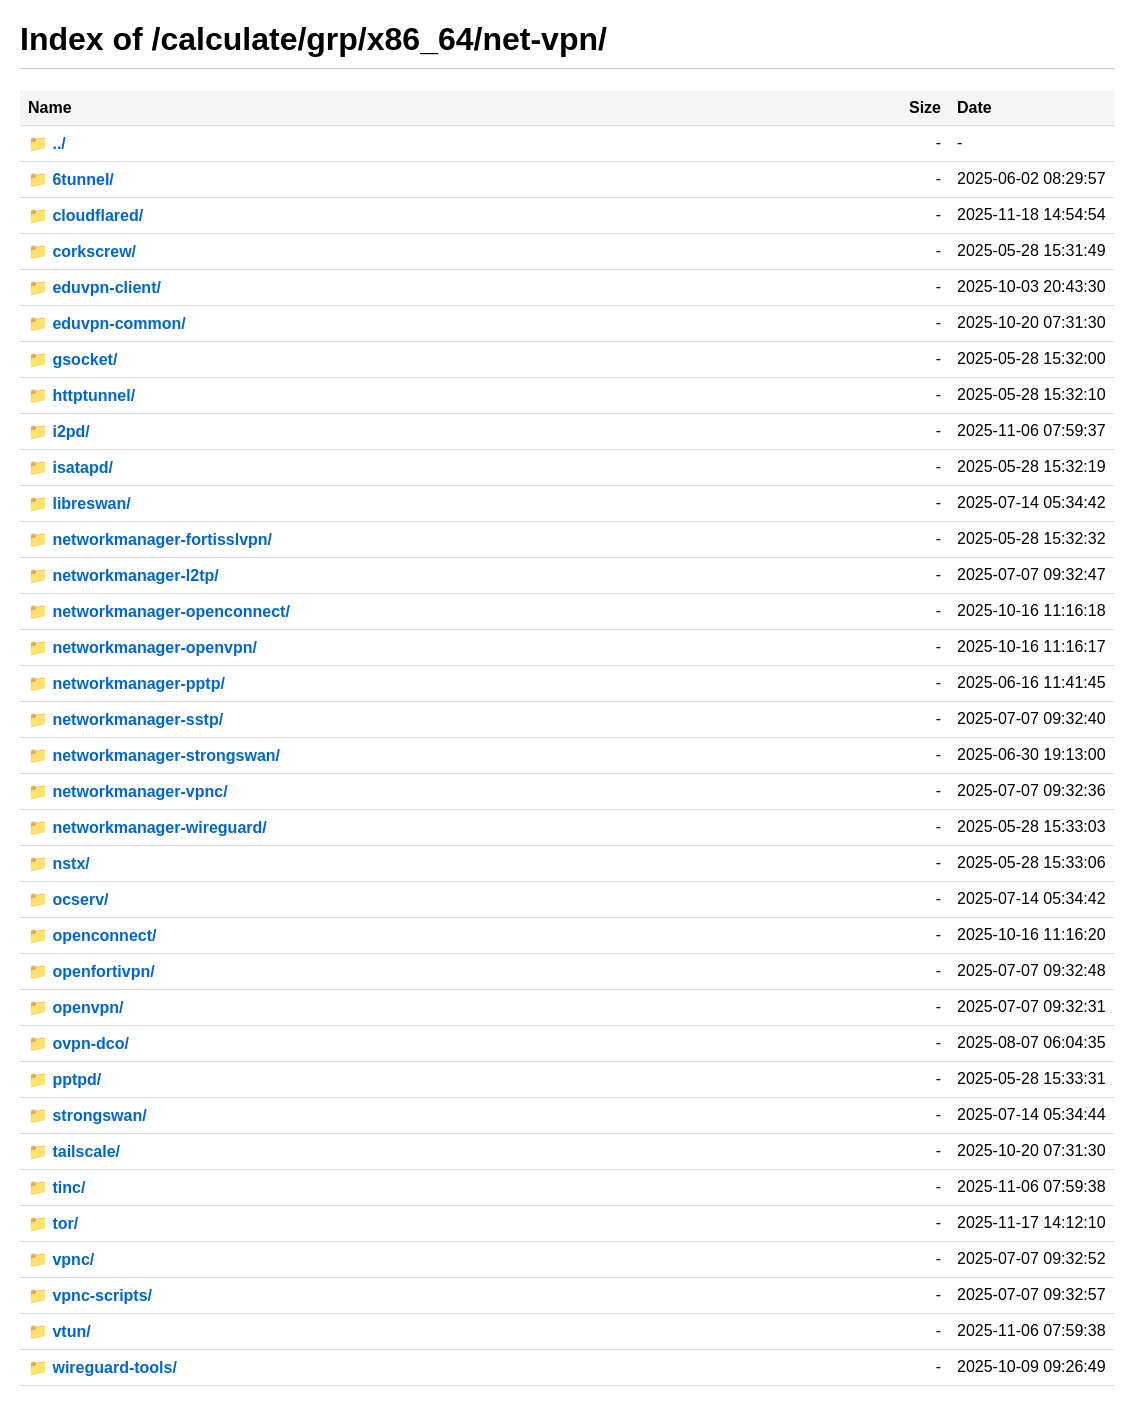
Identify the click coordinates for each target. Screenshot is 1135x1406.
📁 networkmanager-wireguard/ (147, 827)
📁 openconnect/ (92, 935)
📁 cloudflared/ (85, 215)
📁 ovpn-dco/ (78, 1043)
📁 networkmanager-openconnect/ (159, 611)
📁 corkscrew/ (82, 251)
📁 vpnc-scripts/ (90, 1295)
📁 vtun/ (59, 1331)
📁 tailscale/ (74, 1151)
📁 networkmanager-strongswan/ (154, 755)
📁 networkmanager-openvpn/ (142, 647)
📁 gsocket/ (72, 359)
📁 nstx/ (59, 863)
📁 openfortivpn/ (91, 971)
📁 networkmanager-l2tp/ (123, 575)
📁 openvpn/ (76, 1007)
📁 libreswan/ (79, 503)
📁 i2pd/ (59, 431)
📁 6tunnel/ (71, 179)
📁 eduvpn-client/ (94, 287)
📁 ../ (47, 143)
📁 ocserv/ (68, 899)
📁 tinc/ (56, 1187)
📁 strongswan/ (87, 1115)
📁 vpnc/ (61, 1259)
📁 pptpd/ (64, 1079)
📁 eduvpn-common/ (107, 323)
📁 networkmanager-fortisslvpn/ (150, 539)
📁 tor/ (53, 1223)
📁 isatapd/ (70, 467)
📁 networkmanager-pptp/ (126, 683)
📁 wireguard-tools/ (102, 1367)
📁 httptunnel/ (81, 395)
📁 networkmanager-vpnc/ (128, 791)
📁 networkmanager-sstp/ (125, 719)
